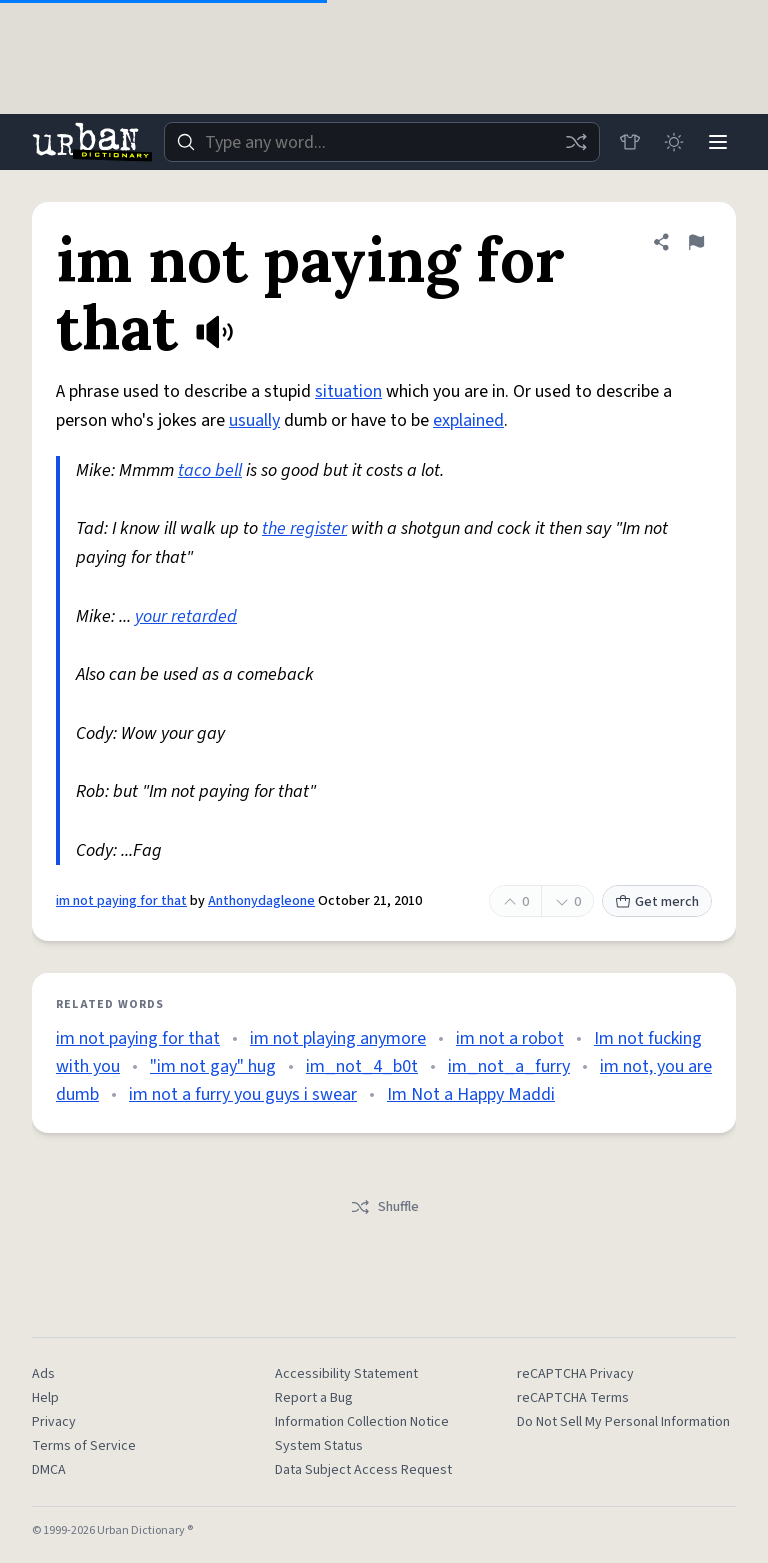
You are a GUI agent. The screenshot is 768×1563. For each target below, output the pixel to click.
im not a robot (510, 1038)
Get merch (657, 902)
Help (45, 1398)
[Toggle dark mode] (674, 142)
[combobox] (382, 142)
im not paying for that (121, 901)
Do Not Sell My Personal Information (623, 1422)
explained (468, 420)
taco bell (210, 470)
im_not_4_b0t (362, 1066)
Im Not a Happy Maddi (471, 1094)
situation (348, 391)
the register (304, 528)
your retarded (186, 616)
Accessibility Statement (346, 1374)
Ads (43, 1374)
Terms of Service (84, 1446)
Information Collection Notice (362, 1422)
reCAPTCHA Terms (573, 1398)
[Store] (630, 142)
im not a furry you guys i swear (243, 1094)
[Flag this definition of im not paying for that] (696, 242)
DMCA (49, 1470)
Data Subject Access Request (363, 1470)
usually (254, 420)
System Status (319, 1446)
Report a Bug (314, 1398)
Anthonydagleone (261, 901)
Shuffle (384, 1207)
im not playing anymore (338, 1038)
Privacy (54, 1422)
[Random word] (576, 142)
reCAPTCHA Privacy (575, 1374)
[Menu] (718, 142)
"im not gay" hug (213, 1066)
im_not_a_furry (509, 1066)
